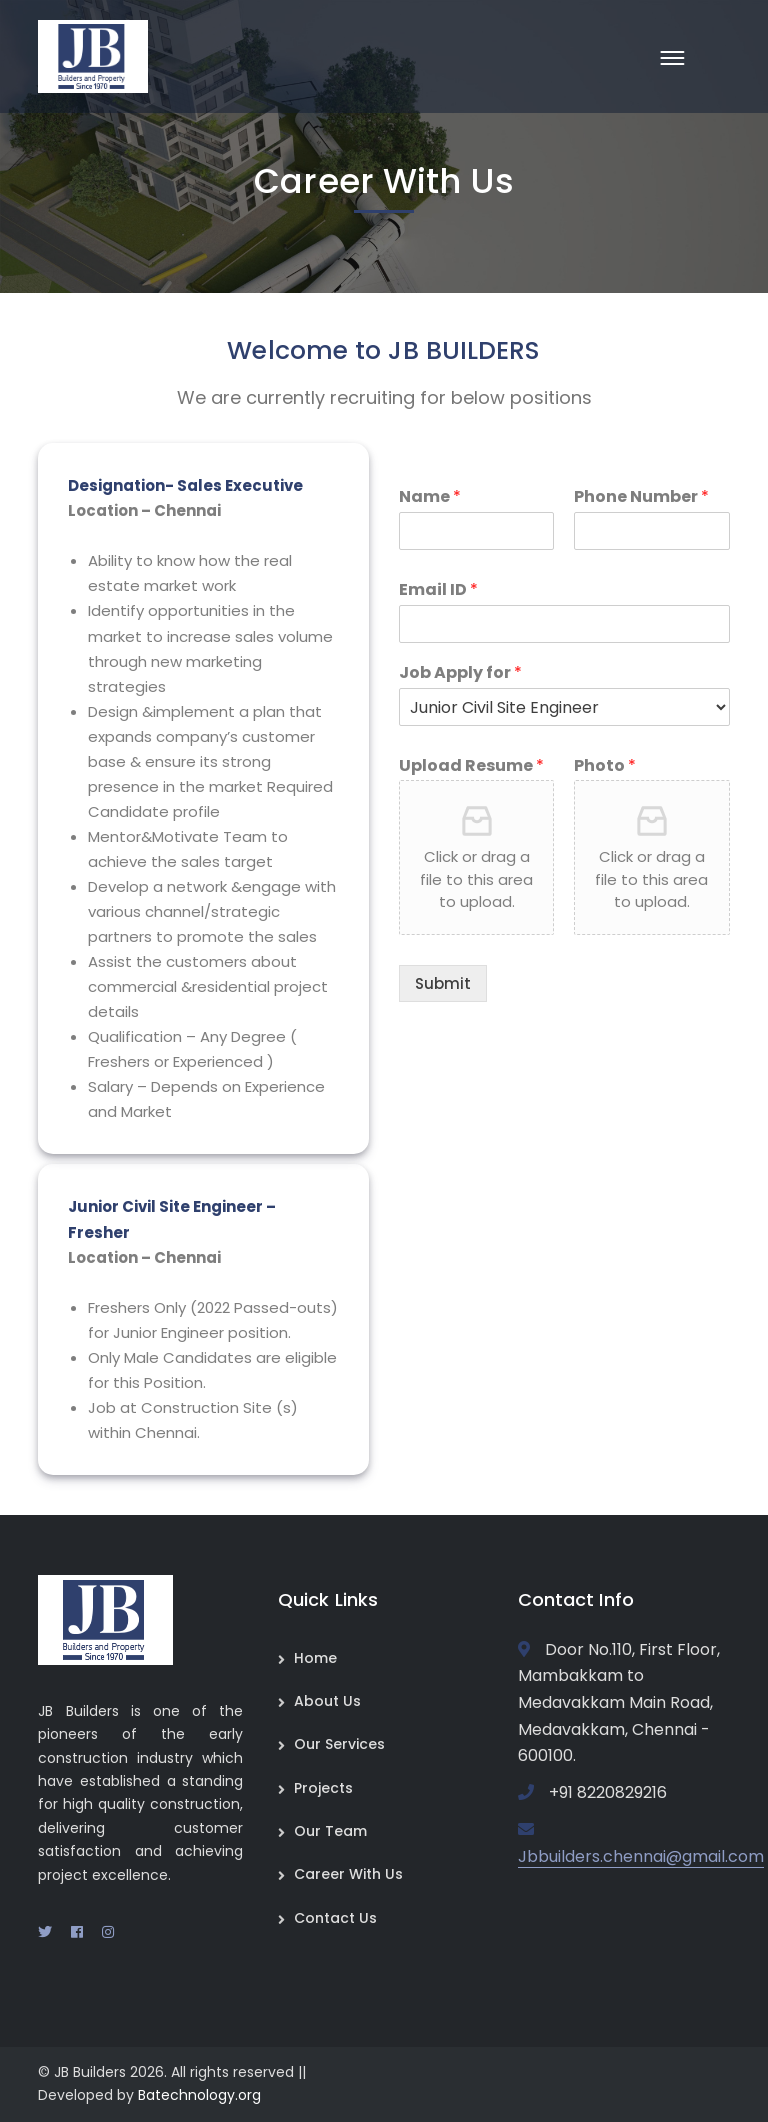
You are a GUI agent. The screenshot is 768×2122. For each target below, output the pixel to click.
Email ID (438, 590)
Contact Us (335, 1918)
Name (430, 497)
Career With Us (348, 1874)
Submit (443, 983)
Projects (323, 1788)
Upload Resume (471, 766)
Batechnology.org (199, 2095)
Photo (605, 766)
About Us (327, 1701)
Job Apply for (460, 673)
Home (315, 1658)
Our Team (330, 1831)
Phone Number (641, 497)
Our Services (339, 1744)
